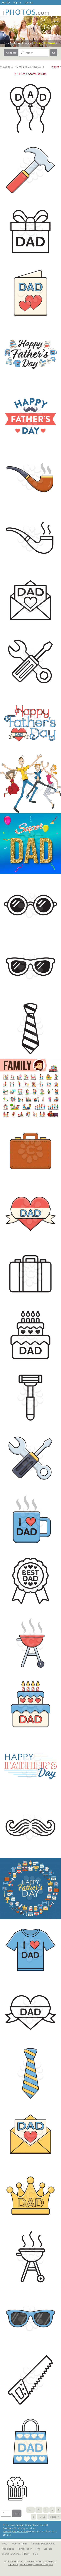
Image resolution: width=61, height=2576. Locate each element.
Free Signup (8, 2548)
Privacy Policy (25, 2548)
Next (53, 2516)
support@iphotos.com (15, 2531)
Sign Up (6, 2)
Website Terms (19, 2543)
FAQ (38, 2548)
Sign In (17, 2)
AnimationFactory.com (43, 2564)
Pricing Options (44, 43)
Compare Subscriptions (43, 2543)
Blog (35, 2553)
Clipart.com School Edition (15, 2553)
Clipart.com (13, 2564)
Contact (29, 2)
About (5, 2543)
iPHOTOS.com (26, 2564)
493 (43, 2516)
